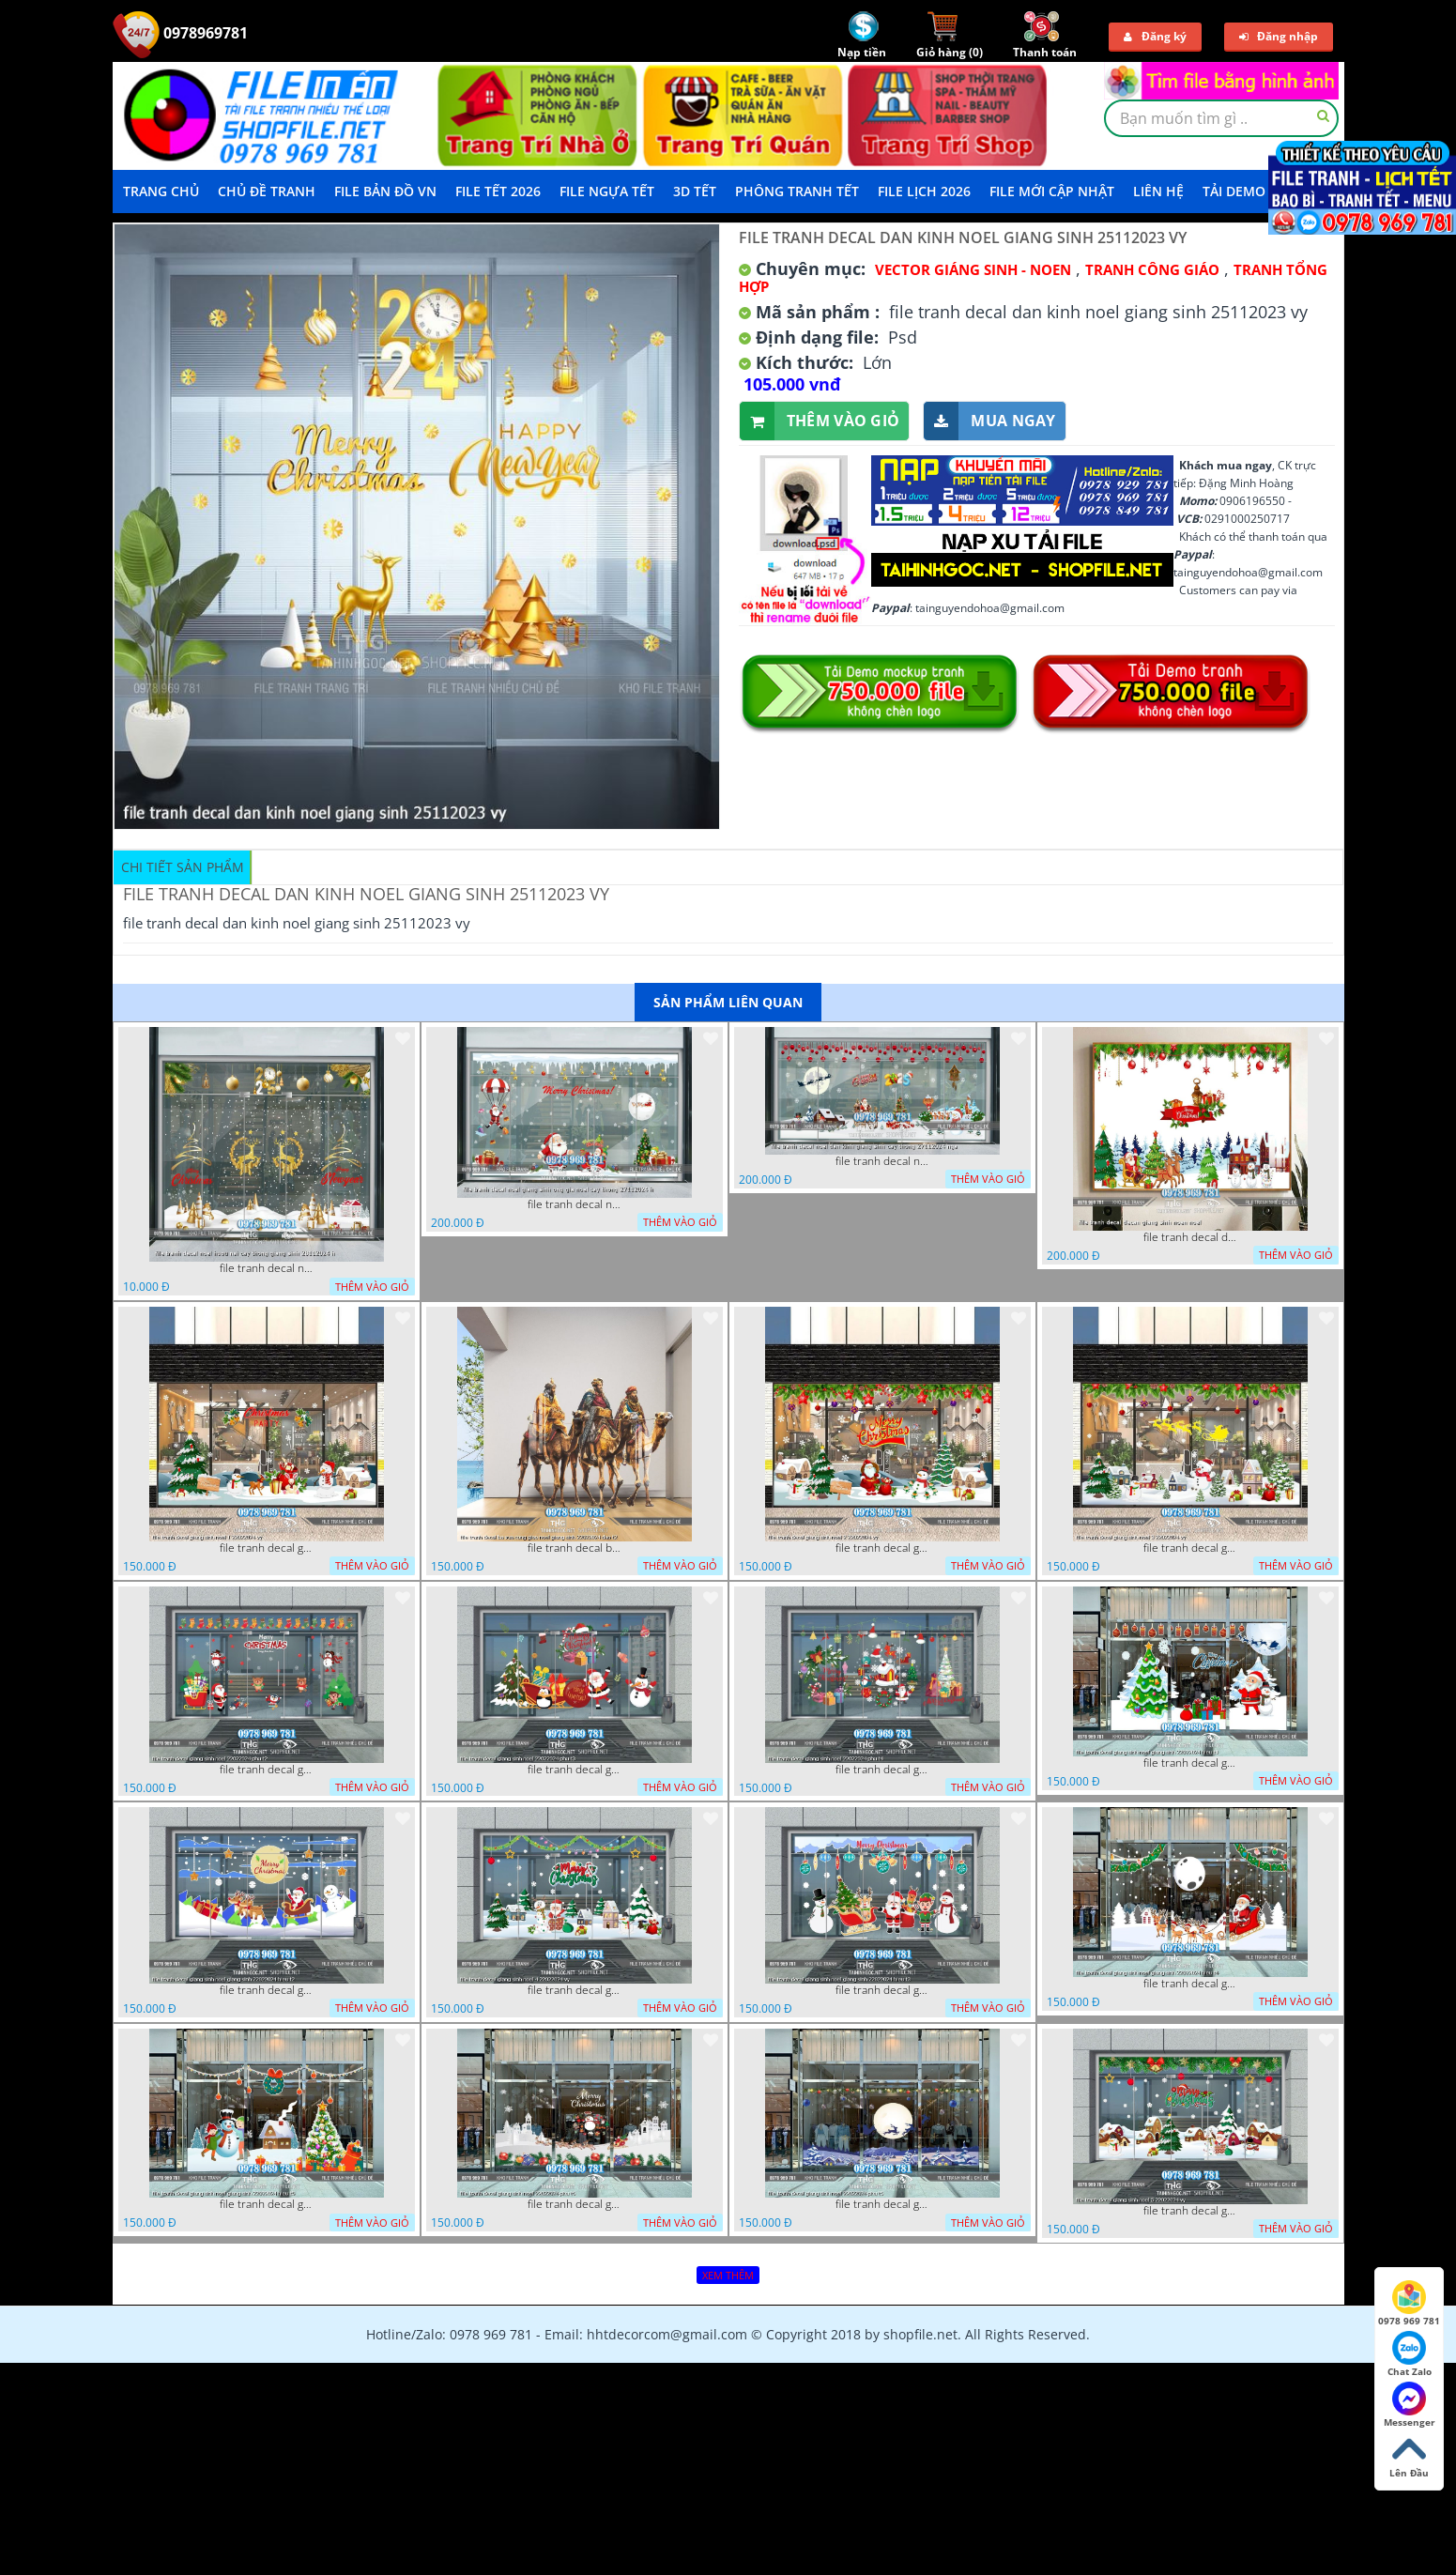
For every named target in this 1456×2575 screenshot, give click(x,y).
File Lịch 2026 (924, 191)
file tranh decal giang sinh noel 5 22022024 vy (1190, 2210)
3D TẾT (694, 191)
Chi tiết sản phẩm (182, 867)
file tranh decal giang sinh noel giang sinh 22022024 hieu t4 (1190, 1983)
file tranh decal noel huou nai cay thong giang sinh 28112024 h (267, 1268)
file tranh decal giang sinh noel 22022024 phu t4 (882, 1769)
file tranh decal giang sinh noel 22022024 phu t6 (574, 2204)
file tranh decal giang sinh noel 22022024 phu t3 (574, 1769)
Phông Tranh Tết (797, 191)
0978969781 (180, 33)
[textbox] (1221, 118)
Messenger (1409, 2405)
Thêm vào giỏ (820, 421)
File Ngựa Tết (606, 191)
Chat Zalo (1409, 2354)
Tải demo (1234, 191)
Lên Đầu (1409, 2455)
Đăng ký (1155, 36)
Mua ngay (989, 421)
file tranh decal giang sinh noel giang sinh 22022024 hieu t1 (1190, 1763)
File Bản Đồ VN (385, 191)
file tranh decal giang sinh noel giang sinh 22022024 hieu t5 (267, 2204)
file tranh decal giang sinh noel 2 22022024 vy (882, 1548)
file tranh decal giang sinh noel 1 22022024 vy (267, 1548)
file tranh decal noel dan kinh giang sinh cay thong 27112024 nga (882, 1161)
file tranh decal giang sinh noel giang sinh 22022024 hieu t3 (882, 1990)
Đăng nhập (1278, 36)
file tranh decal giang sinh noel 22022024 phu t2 (267, 1769)
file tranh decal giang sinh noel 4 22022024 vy (574, 1990)
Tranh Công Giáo (1152, 269)
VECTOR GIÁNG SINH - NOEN (973, 269)
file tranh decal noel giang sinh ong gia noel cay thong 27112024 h (574, 1204)
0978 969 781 (1409, 2303)
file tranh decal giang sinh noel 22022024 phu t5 (882, 2204)
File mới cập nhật (1051, 191)
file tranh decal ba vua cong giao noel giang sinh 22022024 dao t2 (574, 1548)
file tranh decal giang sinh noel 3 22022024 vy (1190, 1548)
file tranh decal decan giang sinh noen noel (1190, 1237)
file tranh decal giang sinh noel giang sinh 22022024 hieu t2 (267, 1990)
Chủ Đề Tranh (266, 191)
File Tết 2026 (498, 191)
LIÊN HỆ (1158, 191)
